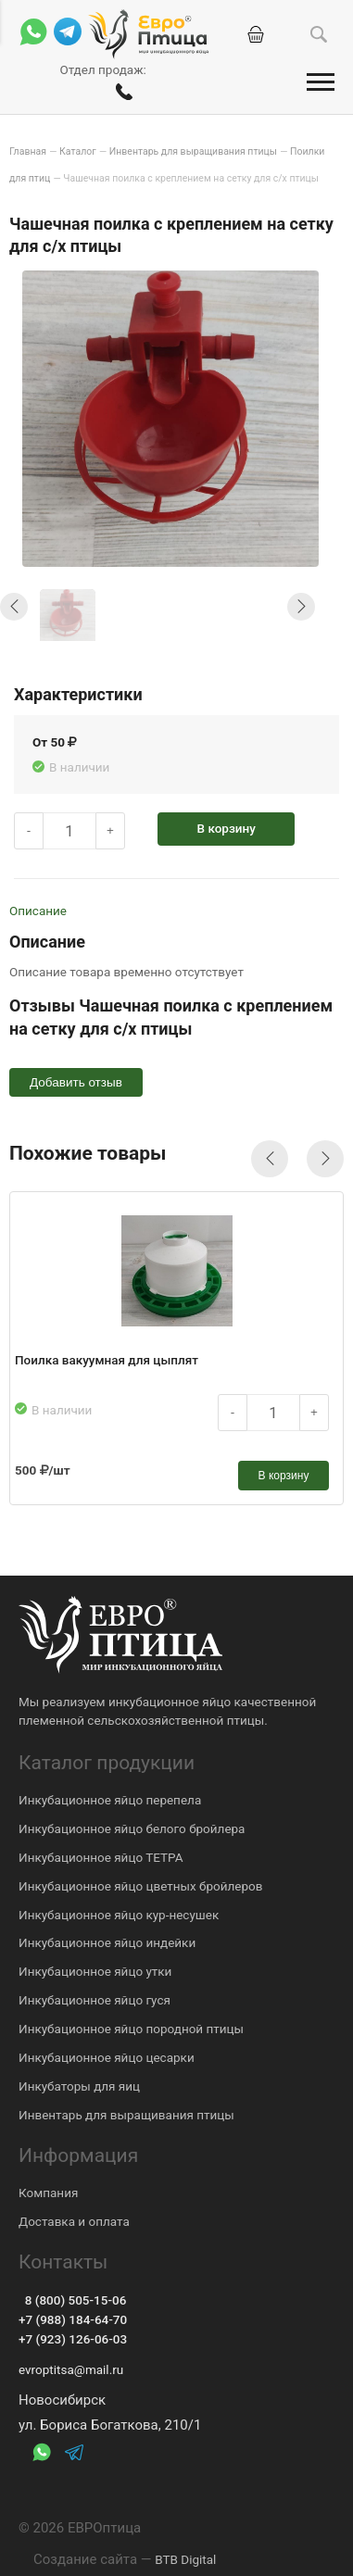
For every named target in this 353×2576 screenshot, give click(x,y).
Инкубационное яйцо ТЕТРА (101, 1857)
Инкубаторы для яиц (79, 2086)
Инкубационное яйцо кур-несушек (119, 1914)
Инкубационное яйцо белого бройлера (132, 1828)
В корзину (226, 828)
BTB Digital (185, 2559)
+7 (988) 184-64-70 (73, 2319)
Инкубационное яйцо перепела (110, 1799)
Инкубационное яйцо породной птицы (131, 2028)
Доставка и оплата (74, 2221)
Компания (48, 2192)
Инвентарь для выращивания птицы (126, 2114)
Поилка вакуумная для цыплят (106, 1359)
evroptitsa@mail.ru (71, 2369)
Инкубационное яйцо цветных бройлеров (140, 1886)
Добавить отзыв (76, 1082)
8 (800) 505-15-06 (72, 2300)
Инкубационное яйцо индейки (107, 1942)
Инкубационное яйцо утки (95, 1971)
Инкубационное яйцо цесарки (107, 2057)
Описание (38, 910)
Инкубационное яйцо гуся (94, 1999)
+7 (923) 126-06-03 (73, 2338)
